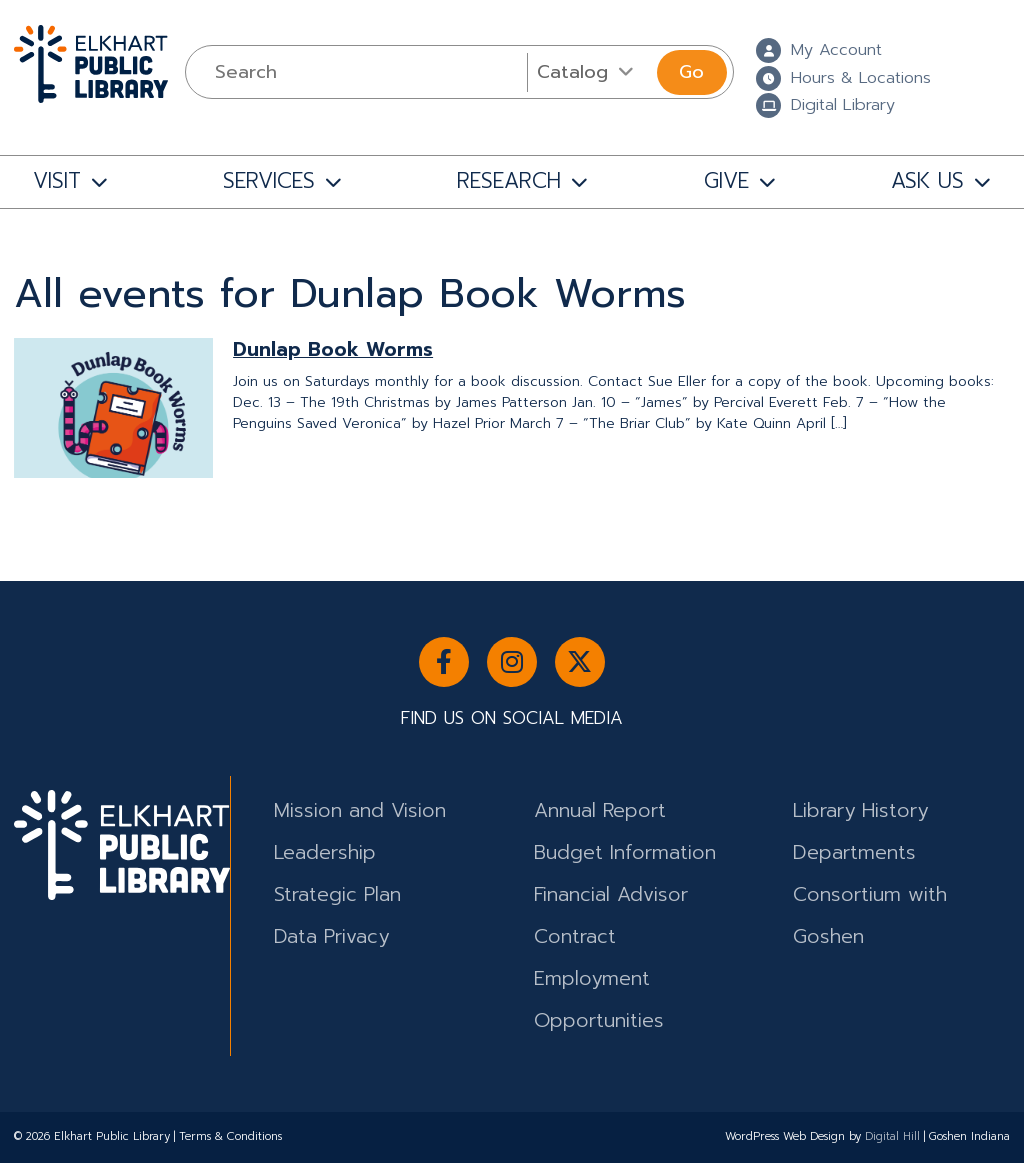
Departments (854, 852)
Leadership (325, 852)
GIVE (726, 181)
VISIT (57, 181)
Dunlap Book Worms (333, 349)
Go (691, 72)
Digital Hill (892, 1136)
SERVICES (269, 181)
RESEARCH (509, 181)
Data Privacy (331, 936)
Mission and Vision (360, 810)
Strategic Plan (337, 894)
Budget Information (625, 852)
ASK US (927, 181)
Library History (860, 810)
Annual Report (600, 810)
